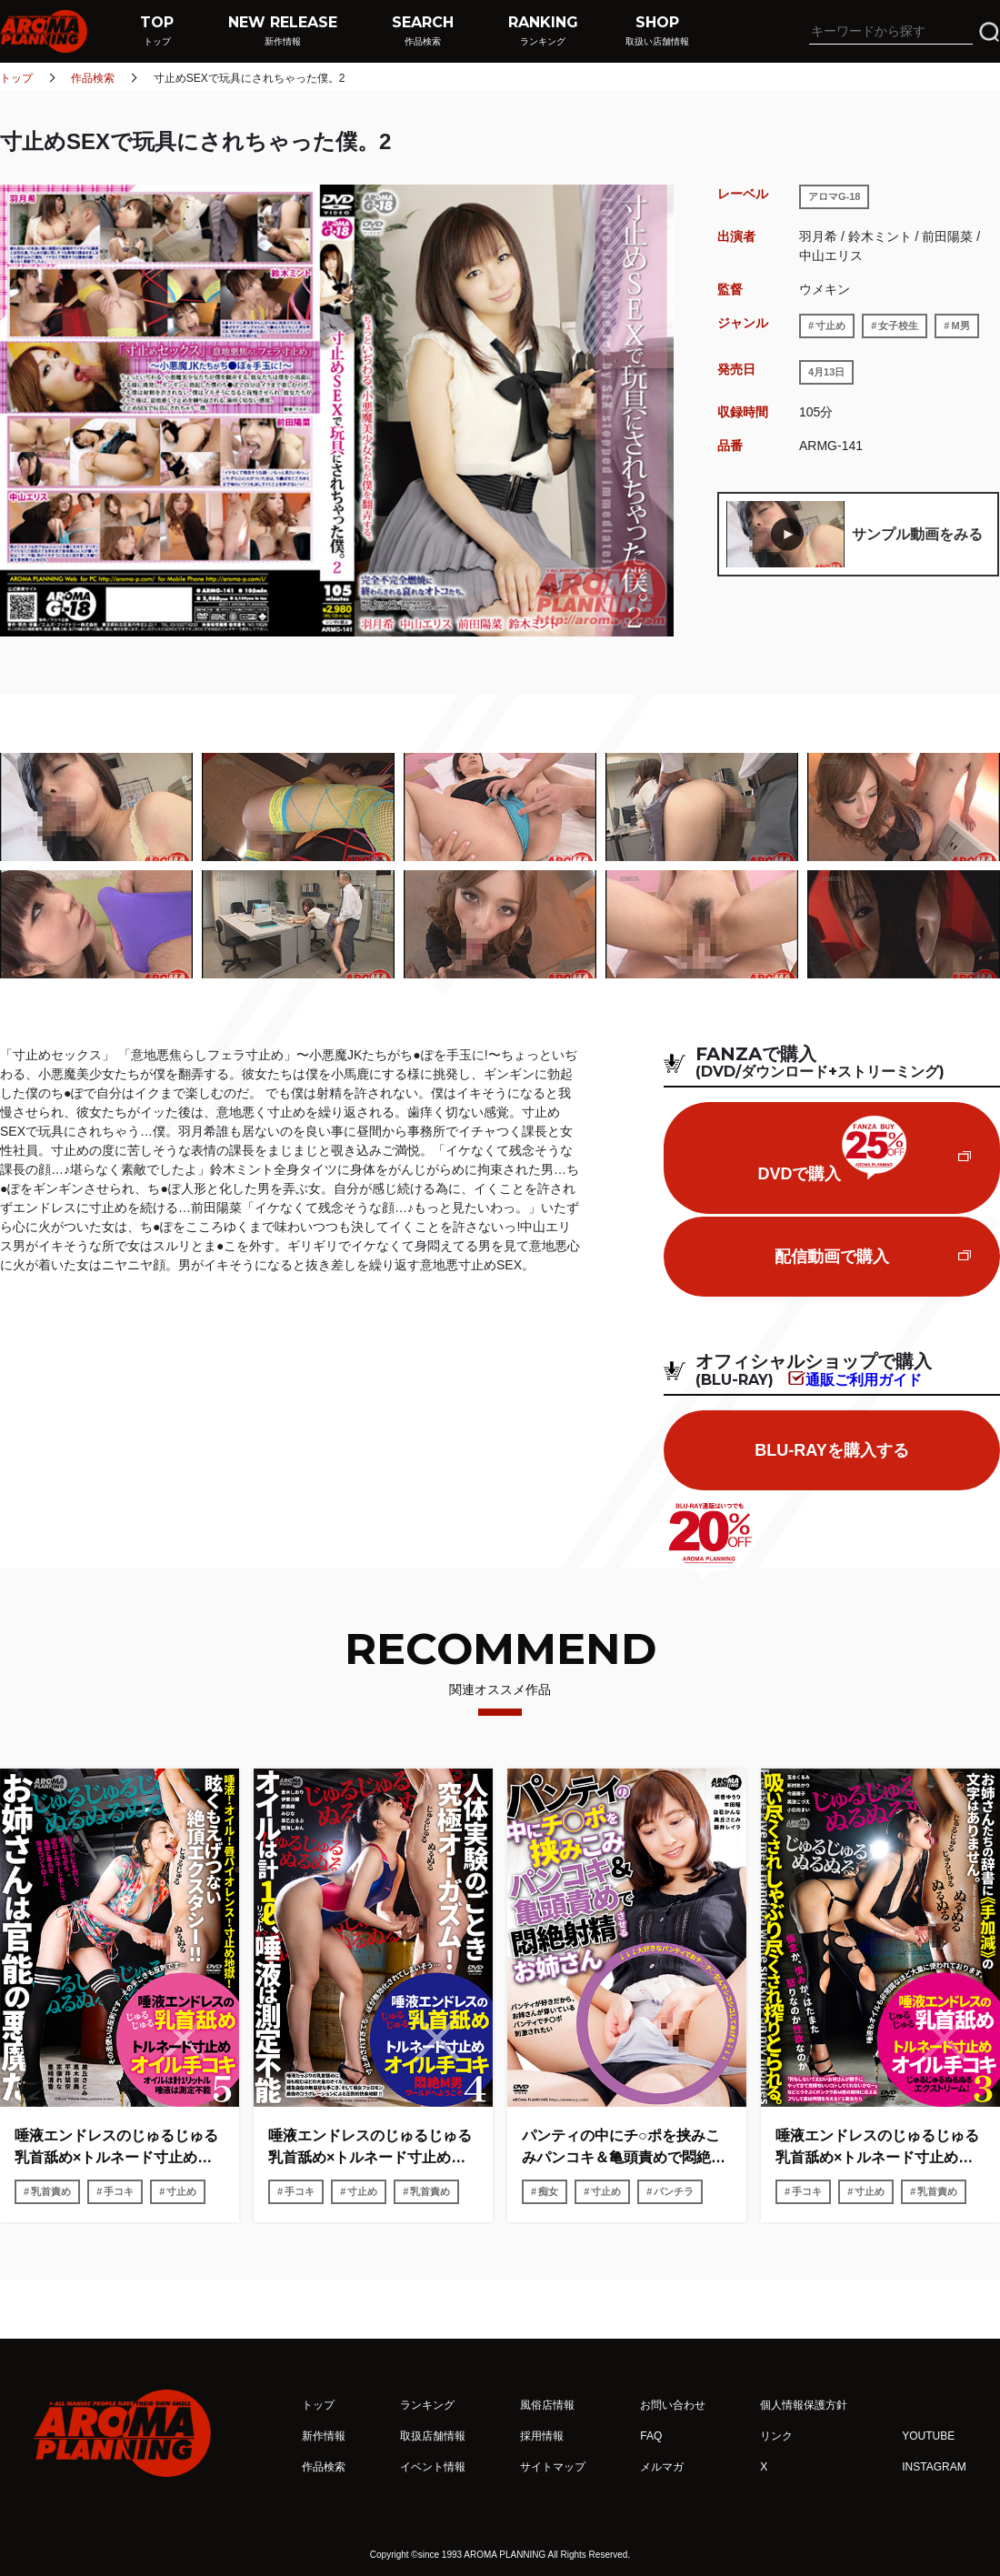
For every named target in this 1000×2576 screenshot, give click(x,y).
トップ (16, 78)
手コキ (119, 2191)
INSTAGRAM (933, 2467)
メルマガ (662, 2467)
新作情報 (323, 2436)
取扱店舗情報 (432, 2436)
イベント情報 (432, 2467)
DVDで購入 (831, 1149)
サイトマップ (552, 2467)
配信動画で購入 (832, 1257)
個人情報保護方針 (803, 2405)
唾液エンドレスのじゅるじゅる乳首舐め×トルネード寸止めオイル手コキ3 (877, 2148)
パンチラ (674, 2191)
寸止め (830, 325)
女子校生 (898, 325)
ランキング (427, 2405)
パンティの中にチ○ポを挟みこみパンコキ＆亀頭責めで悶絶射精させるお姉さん (623, 2148)
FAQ (651, 2436)
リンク (776, 2436)
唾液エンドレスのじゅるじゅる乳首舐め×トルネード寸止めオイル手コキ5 (116, 2148)
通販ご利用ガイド (863, 1379)
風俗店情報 (547, 2405)
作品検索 (93, 78)
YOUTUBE (928, 2436)
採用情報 (542, 2436)
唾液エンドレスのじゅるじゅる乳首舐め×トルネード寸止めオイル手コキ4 (370, 2148)
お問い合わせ (672, 2405)
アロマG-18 (834, 196)
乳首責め (51, 2191)
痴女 (548, 2191)
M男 (960, 325)
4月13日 (826, 371)
